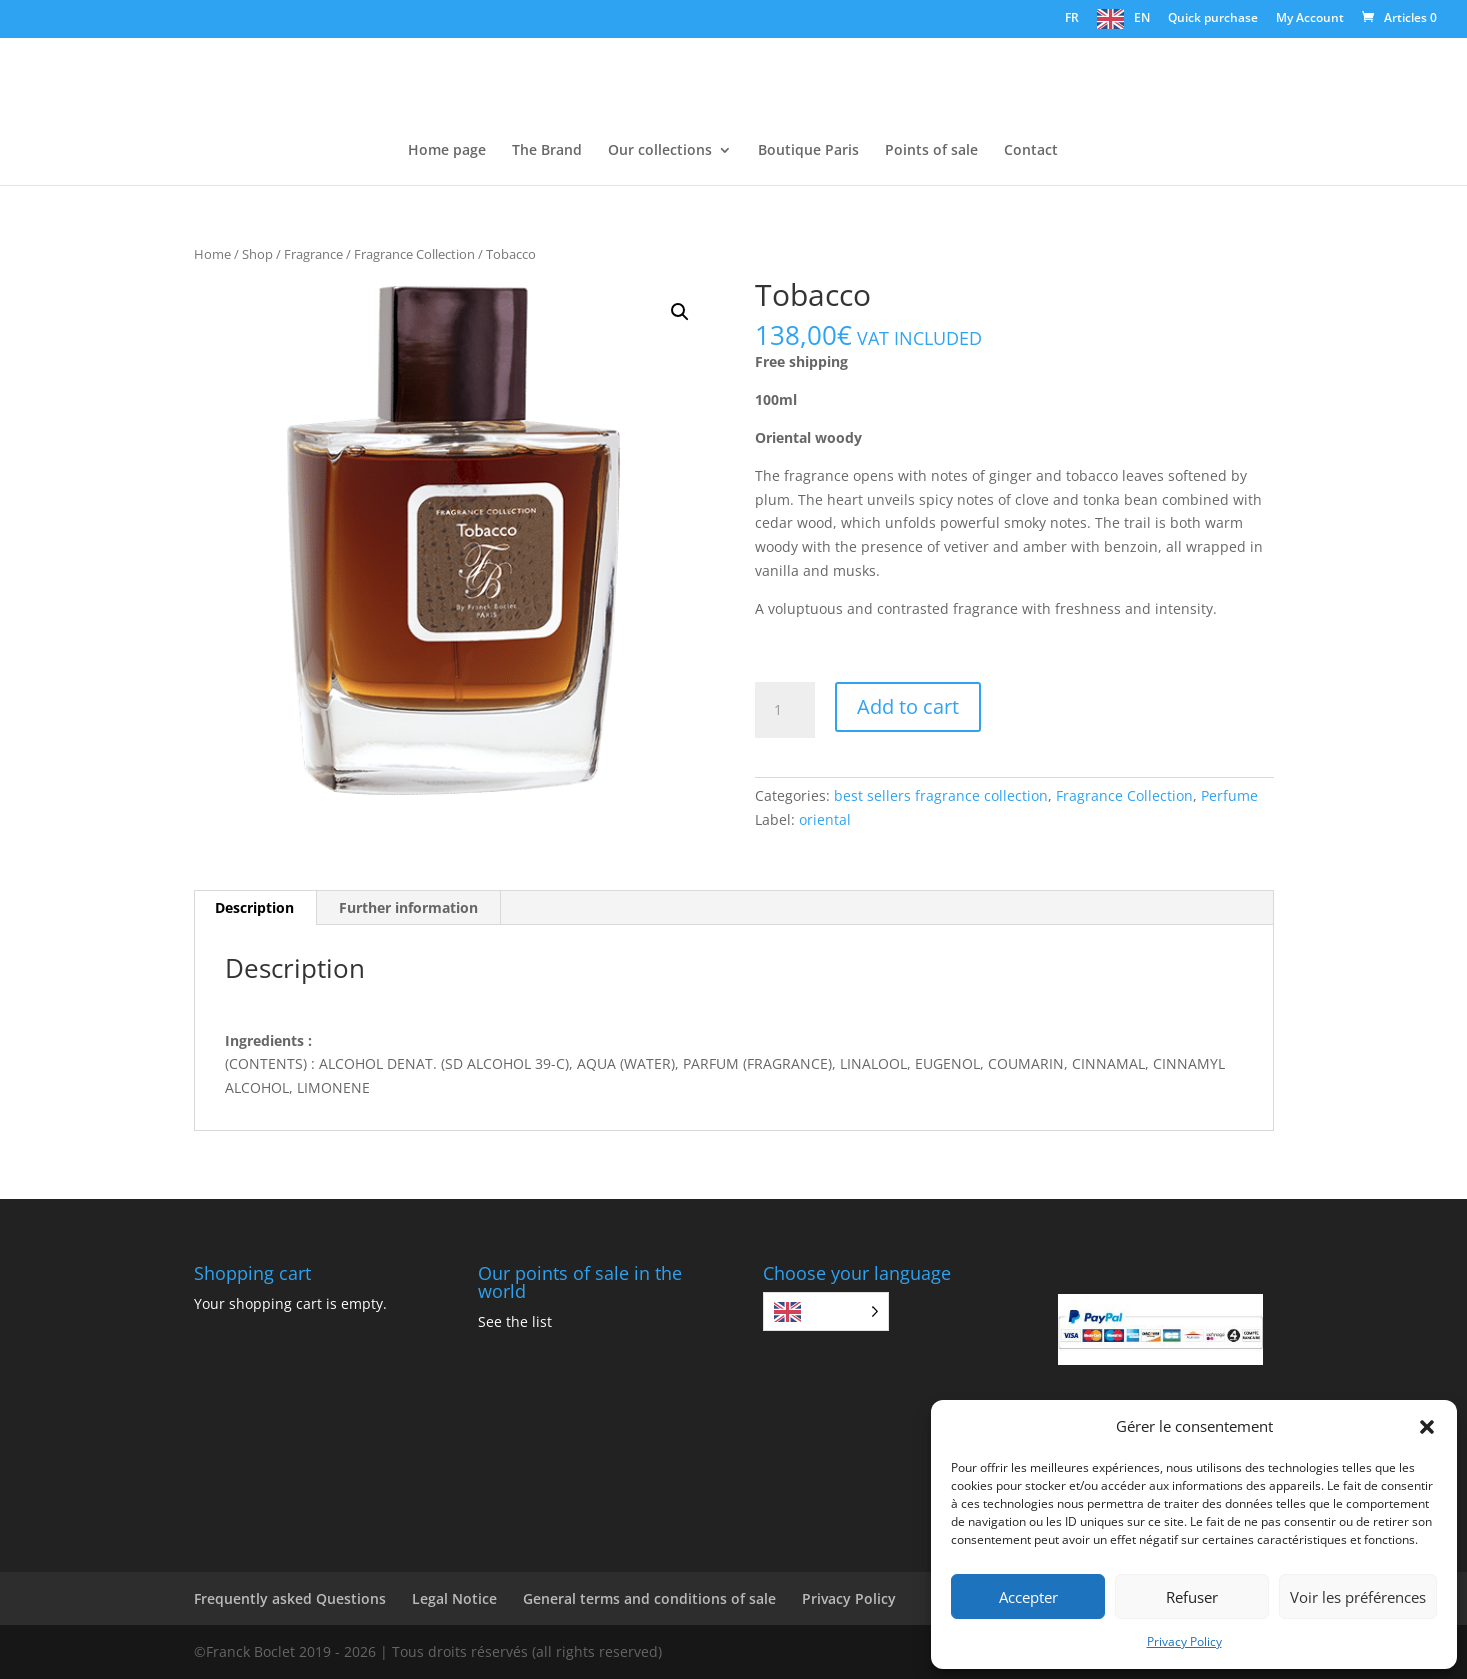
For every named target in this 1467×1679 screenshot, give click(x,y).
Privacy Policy (1184, 1641)
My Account (1310, 19)
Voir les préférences (1358, 1597)
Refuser (1192, 1597)
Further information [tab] (408, 907)
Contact (1031, 151)
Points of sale (931, 151)
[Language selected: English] (826, 1311)
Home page (447, 151)
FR (1072, 17)
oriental (825, 819)
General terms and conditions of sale (649, 1598)
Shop (257, 254)
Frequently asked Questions (290, 1598)
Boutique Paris (808, 151)
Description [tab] (254, 907)
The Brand (547, 151)
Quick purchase (1213, 19)
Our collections (660, 151)
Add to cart (908, 706)
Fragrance (313, 254)
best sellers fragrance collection (941, 795)
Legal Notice (454, 1598)
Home (212, 254)
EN (1142, 17)
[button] (1427, 1427)
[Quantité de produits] (785, 710)
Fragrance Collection (414, 254)
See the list (515, 1321)
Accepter (1028, 1597)
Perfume (1229, 795)
